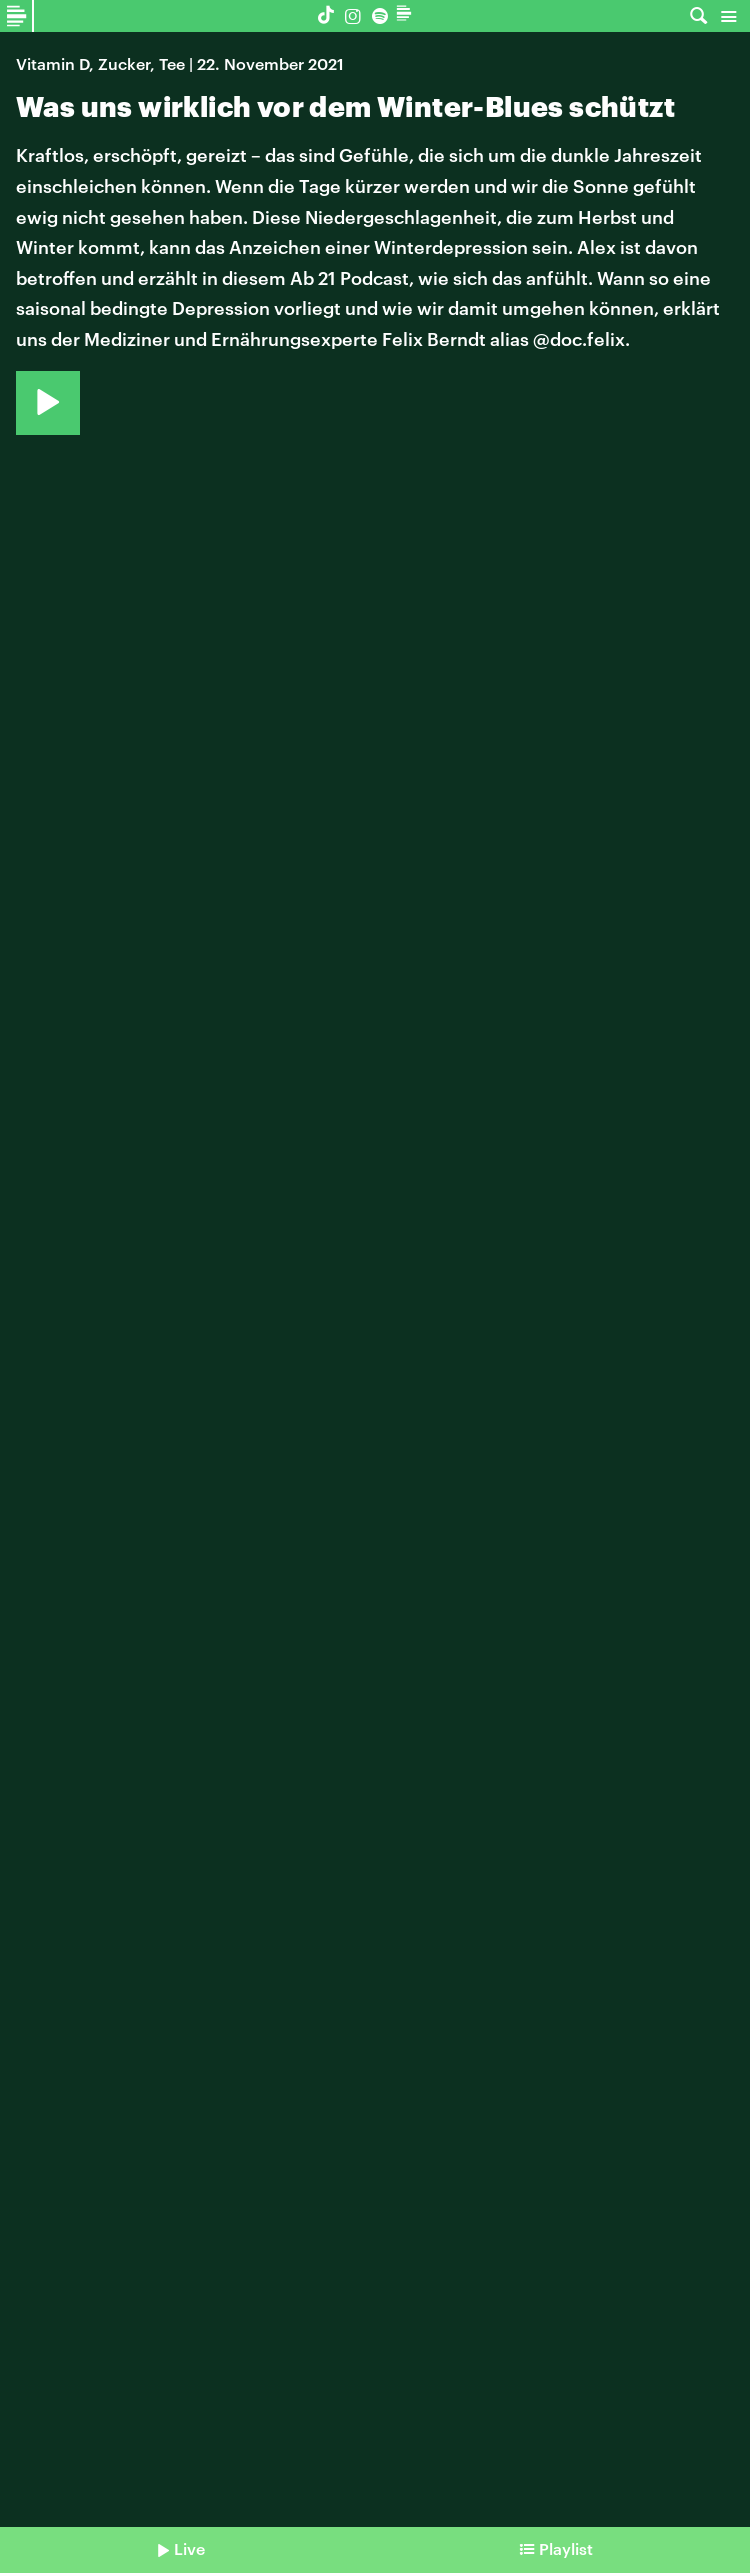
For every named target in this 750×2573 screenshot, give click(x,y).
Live (189, 2548)
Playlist (566, 2548)
